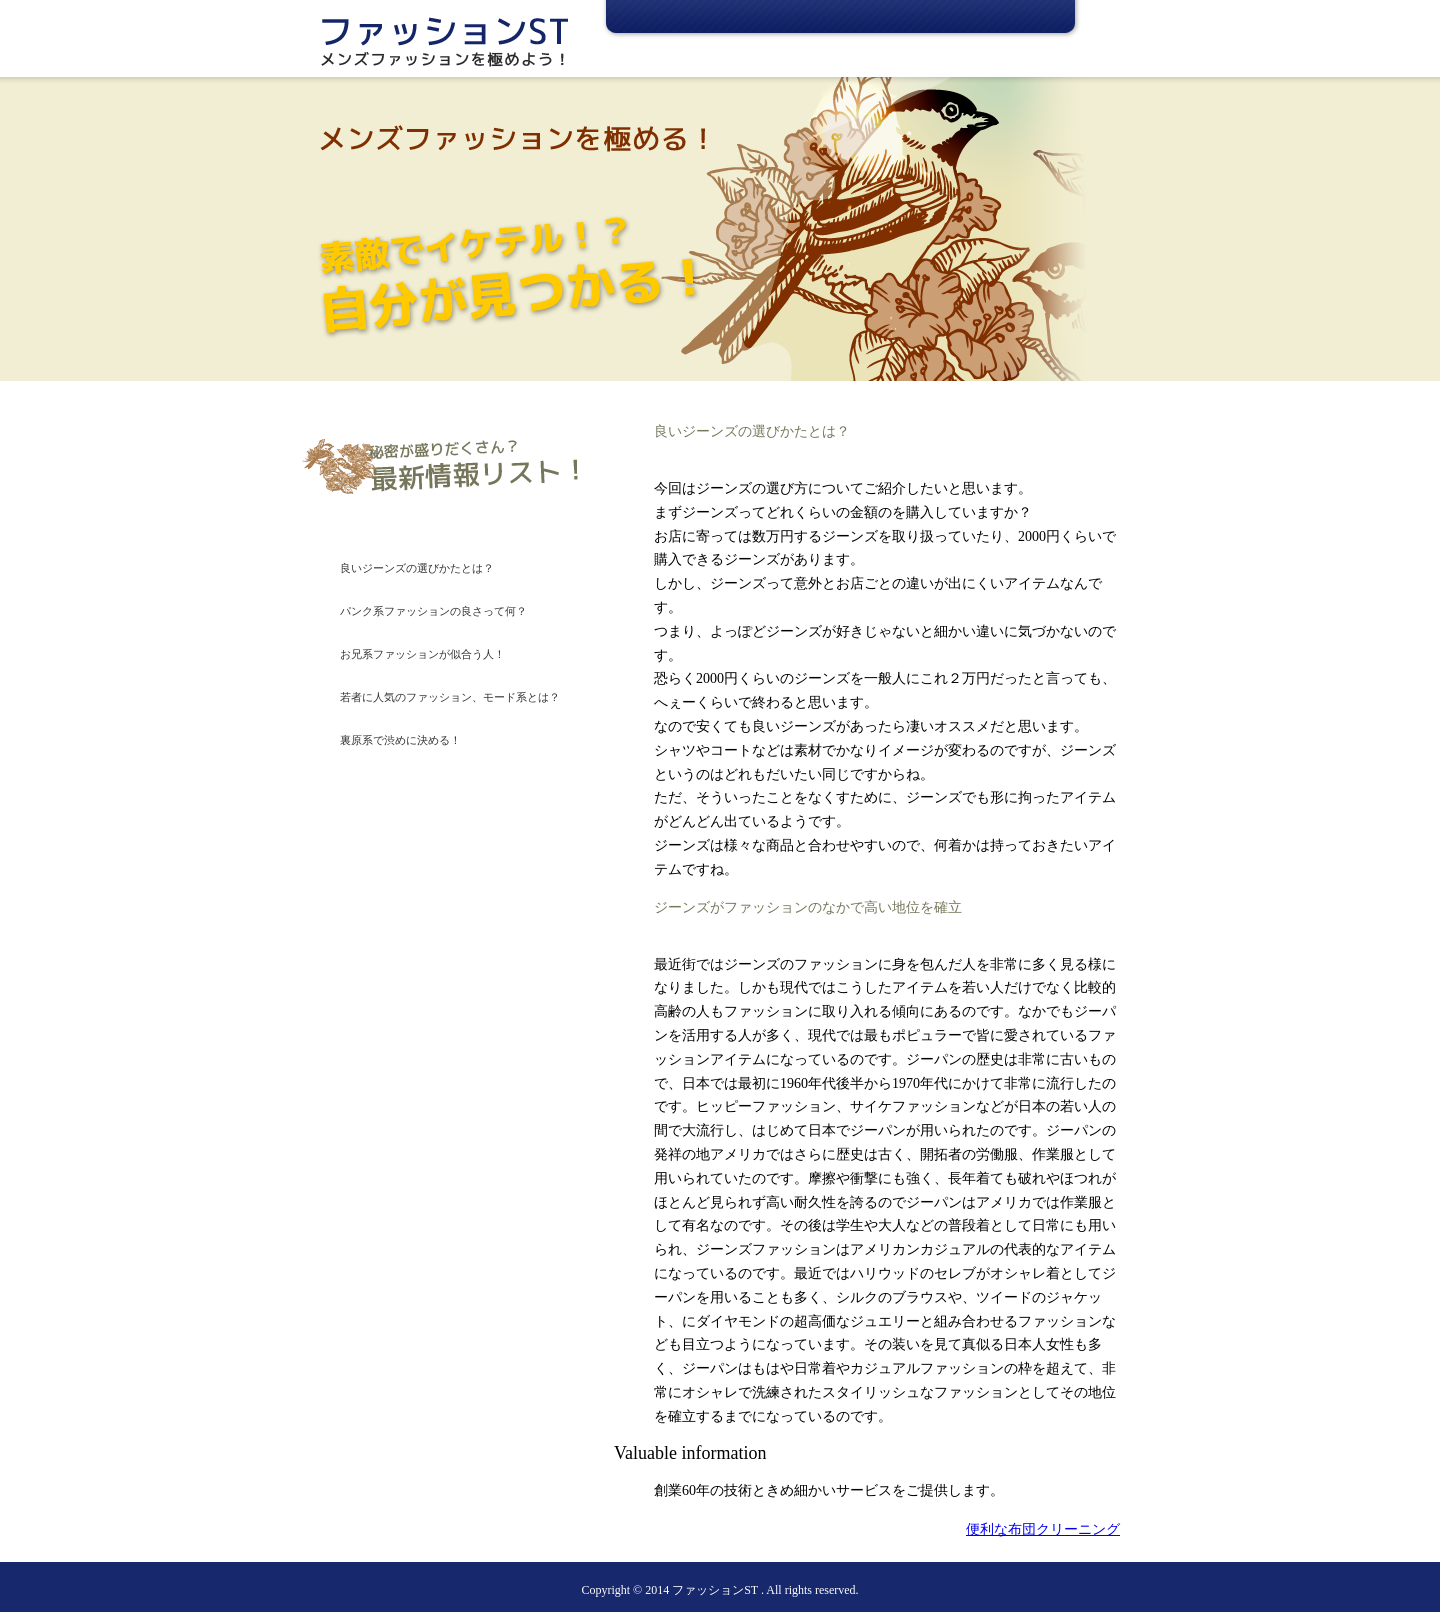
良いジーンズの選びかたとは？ (417, 568)
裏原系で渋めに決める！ (400, 740)
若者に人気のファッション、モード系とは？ (450, 697)
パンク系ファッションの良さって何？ (433, 611)
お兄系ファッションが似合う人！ (422, 654)
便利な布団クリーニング (1043, 1529)
